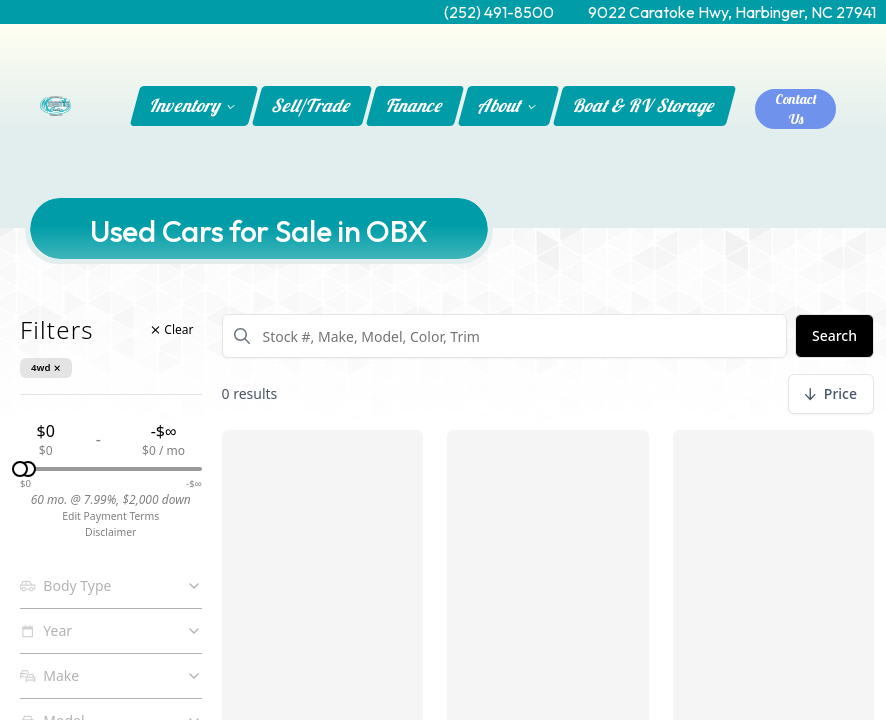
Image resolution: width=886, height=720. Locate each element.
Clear (172, 329)
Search (834, 335)
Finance (415, 105)
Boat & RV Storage (644, 105)
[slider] (28, 469)
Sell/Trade (312, 105)
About (507, 105)
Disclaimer (110, 532)
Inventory (193, 105)
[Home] (55, 106)
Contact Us (796, 109)
